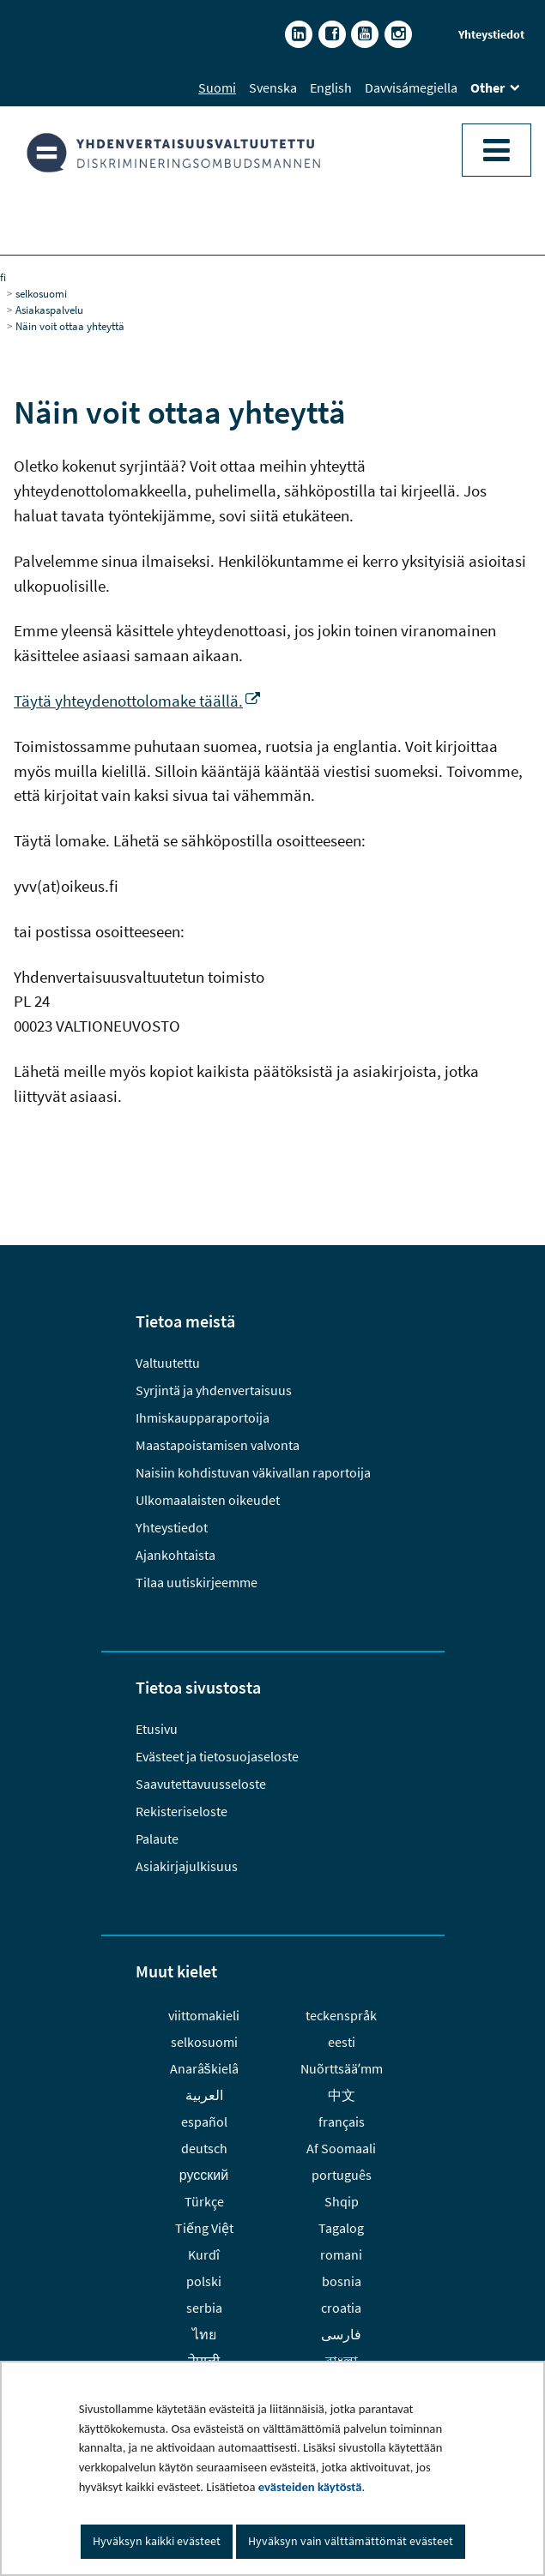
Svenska (273, 87)
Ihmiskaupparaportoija (202, 1417)
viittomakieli (203, 2015)
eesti (341, 2041)
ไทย (204, 2334)
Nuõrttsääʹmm (341, 2068)
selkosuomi (41, 293)
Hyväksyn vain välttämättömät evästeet (350, 2541)
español (204, 2121)
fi (3, 277)
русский (203, 2174)
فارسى (341, 2334)
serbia (204, 2307)
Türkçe (204, 2201)
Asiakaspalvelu (49, 309)
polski (203, 2281)
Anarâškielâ (204, 2068)
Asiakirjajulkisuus (187, 1866)
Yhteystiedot (491, 34)
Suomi (217, 87)
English (331, 87)
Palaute (157, 1838)
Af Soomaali (341, 2148)
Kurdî (204, 2254)
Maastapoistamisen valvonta (218, 1445)
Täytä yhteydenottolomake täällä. (137, 700)
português (342, 2174)
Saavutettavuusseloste (201, 1783)
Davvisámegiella (411, 87)
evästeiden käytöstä (310, 2487)
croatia (341, 2307)
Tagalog (341, 2227)
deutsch (204, 2148)
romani (341, 2254)
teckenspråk (341, 2015)
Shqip (341, 2201)
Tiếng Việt (204, 2227)
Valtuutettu (169, 1362)
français (341, 2121)
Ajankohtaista (175, 1554)
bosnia (341, 2281)
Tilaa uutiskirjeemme (196, 1582)
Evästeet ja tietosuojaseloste (217, 1756)
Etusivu (157, 1728)
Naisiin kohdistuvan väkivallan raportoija (253, 1472)
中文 (341, 2095)
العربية (204, 2095)
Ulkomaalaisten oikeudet (208, 1499)
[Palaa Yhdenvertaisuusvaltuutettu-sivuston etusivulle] (272, 152)
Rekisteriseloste (181, 1811)
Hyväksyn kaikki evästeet (157, 2541)
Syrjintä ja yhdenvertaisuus (214, 1390)
